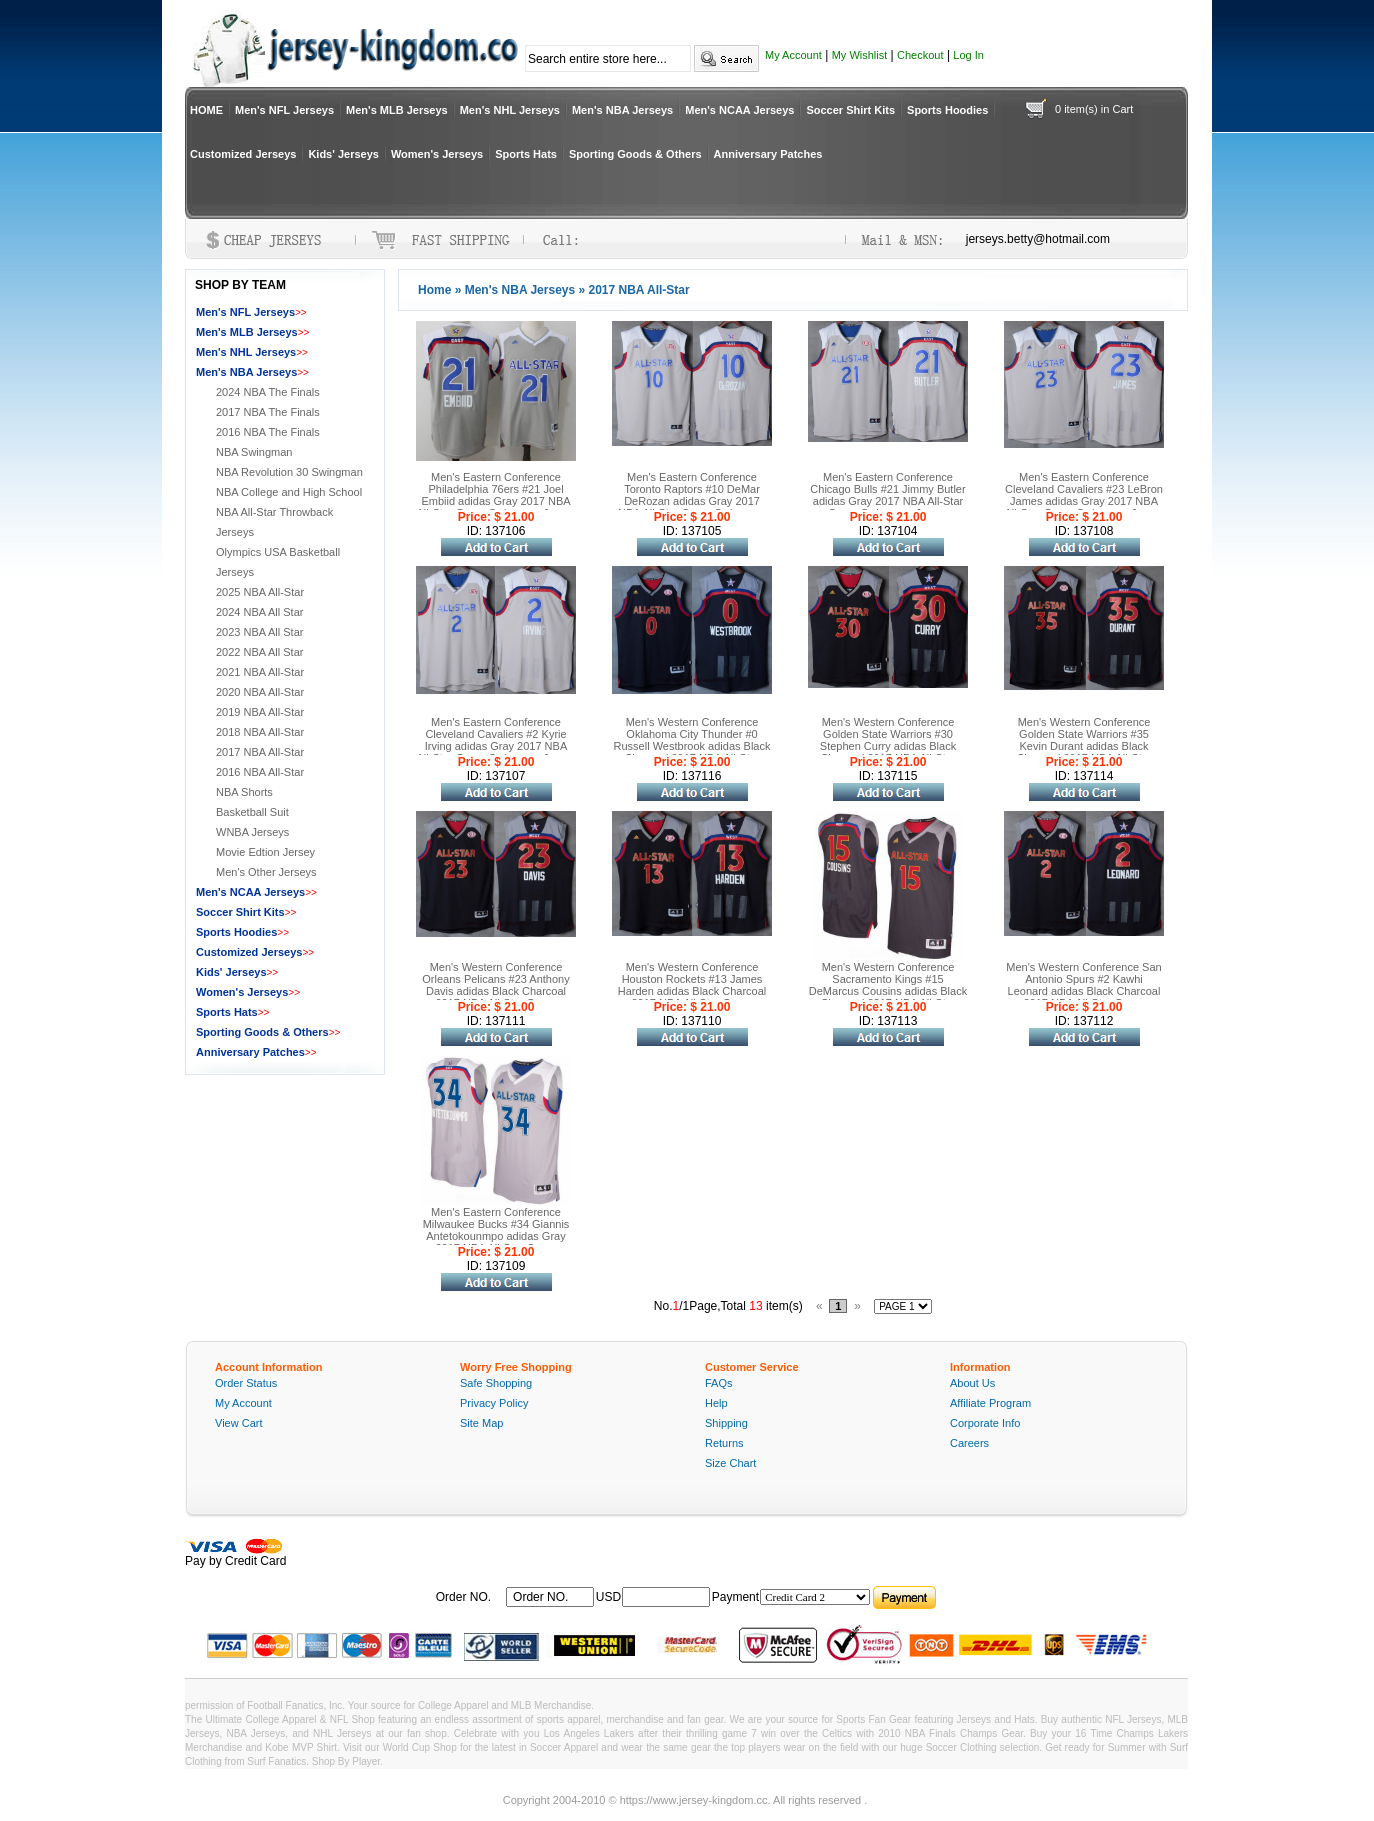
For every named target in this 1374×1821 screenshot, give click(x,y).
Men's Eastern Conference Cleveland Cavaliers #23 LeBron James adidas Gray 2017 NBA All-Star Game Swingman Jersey (1084, 495)
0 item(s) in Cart (1094, 109)
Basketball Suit (252, 812)
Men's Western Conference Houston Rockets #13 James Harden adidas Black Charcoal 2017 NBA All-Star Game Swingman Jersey (692, 991)
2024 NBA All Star (259, 612)
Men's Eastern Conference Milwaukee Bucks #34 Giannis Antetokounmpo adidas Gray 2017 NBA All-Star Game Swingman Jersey (496, 1236)
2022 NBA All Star (259, 652)
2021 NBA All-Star (260, 672)
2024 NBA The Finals (268, 392)
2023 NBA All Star (259, 632)
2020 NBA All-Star (260, 692)
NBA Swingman (254, 452)
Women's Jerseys (437, 154)
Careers (969, 1443)
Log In (968, 55)
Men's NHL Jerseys (510, 110)
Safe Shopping (496, 1383)
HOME (206, 110)
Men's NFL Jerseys (284, 110)
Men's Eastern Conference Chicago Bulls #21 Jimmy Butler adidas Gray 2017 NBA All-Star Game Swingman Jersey (887, 495)
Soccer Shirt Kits (850, 110)
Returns (724, 1443)
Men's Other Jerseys (266, 872)
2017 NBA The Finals (268, 412)
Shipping (726, 1423)
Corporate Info (985, 1423)
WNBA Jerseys (252, 832)
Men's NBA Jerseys (622, 110)
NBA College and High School (289, 492)
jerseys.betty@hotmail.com (1038, 239)
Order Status (246, 1383)
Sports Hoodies (947, 110)
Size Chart (730, 1463)
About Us (972, 1383)
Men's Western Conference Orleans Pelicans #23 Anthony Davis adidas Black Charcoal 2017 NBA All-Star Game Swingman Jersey (495, 991)
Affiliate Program (990, 1403)
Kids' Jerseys (343, 154)
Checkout (920, 55)
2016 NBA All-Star (260, 772)
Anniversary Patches (768, 154)
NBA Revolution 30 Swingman (289, 472)
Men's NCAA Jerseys (739, 110)
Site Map (481, 1423)
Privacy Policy (494, 1403)
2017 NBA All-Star (260, 752)
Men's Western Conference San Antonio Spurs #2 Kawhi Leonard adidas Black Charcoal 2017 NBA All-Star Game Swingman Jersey (1083, 991)
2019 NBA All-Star (260, 712)
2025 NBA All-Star (260, 592)
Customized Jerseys (243, 154)
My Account (793, 55)
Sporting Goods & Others (635, 154)
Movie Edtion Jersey (265, 852)
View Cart (238, 1423)
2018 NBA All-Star (260, 732)
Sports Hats (526, 154)
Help (716, 1403)
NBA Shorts (244, 792)
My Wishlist (860, 55)
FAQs (719, 1383)
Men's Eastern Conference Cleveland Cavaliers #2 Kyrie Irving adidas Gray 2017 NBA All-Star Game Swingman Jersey (496, 740)
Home (434, 290)
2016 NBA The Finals (268, 432)
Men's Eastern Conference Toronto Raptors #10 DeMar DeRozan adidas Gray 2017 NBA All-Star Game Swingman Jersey (692, 501)
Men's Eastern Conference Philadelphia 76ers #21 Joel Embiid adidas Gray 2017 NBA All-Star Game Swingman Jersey (496, 495)
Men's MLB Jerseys (397, 110)
